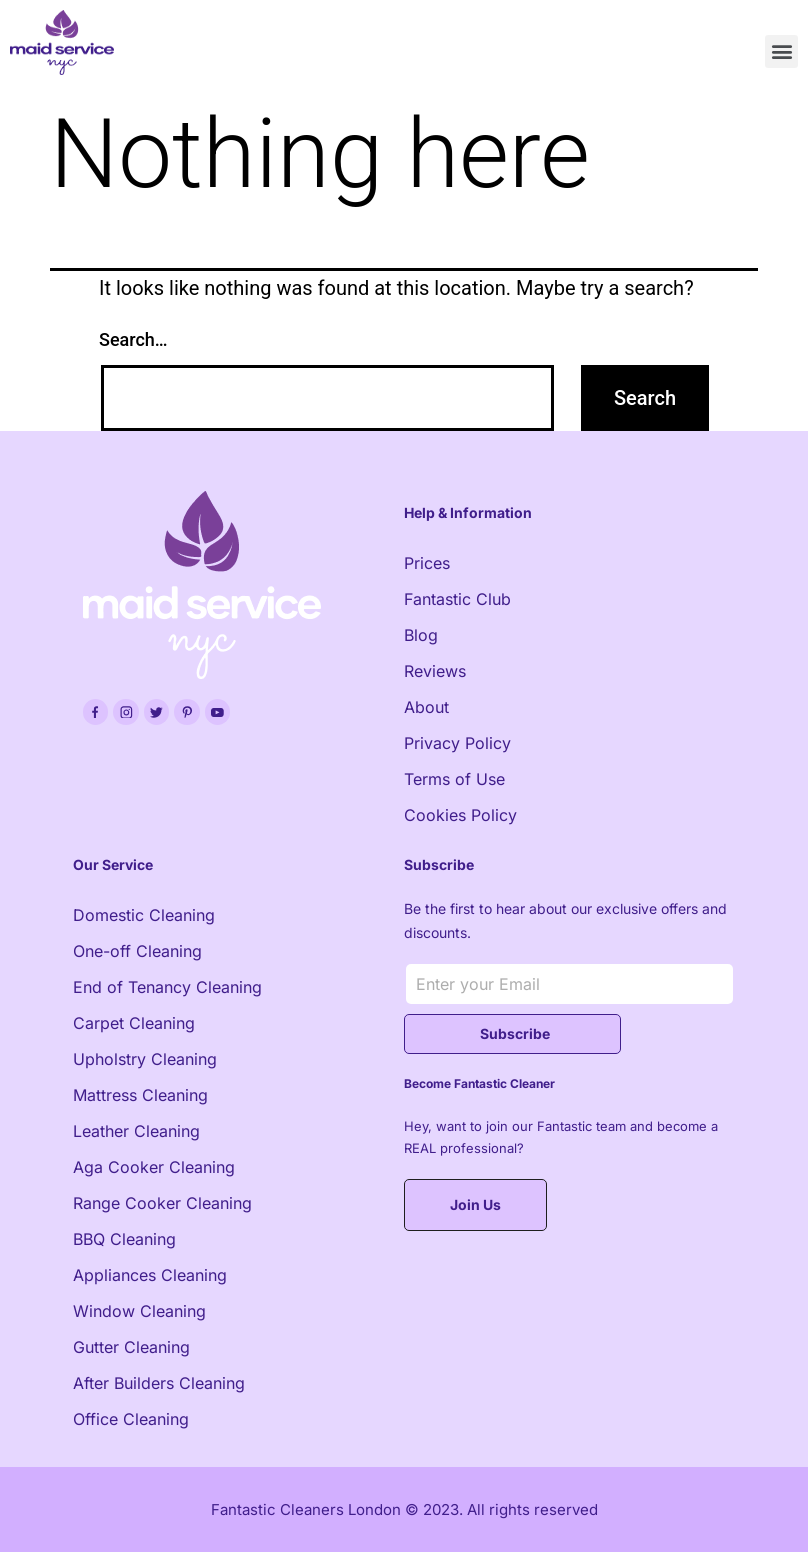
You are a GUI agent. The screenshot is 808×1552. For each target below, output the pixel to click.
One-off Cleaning (137, 951)
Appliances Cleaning (150, 1275)
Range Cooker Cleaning (162, 1203)
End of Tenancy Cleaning (167, 987)
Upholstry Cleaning (145, 1059)
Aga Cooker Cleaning (154, 1167)
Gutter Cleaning (131, 1347)
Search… (133, 339)
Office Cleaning (131, 1419)
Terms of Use (454, 779)
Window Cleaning (139, 1311)
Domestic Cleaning (144, 915)
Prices (427, 563)
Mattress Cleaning (140, 1095)
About (426, 707)
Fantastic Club (457, 599)
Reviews (435, 671)
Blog (421, 635)
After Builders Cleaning (159, 1383)
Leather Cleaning (136, 1131)
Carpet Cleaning (134, 1023)
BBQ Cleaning (124, 1239)
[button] (781, 51)
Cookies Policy (460, 815)
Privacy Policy (457, 743)
